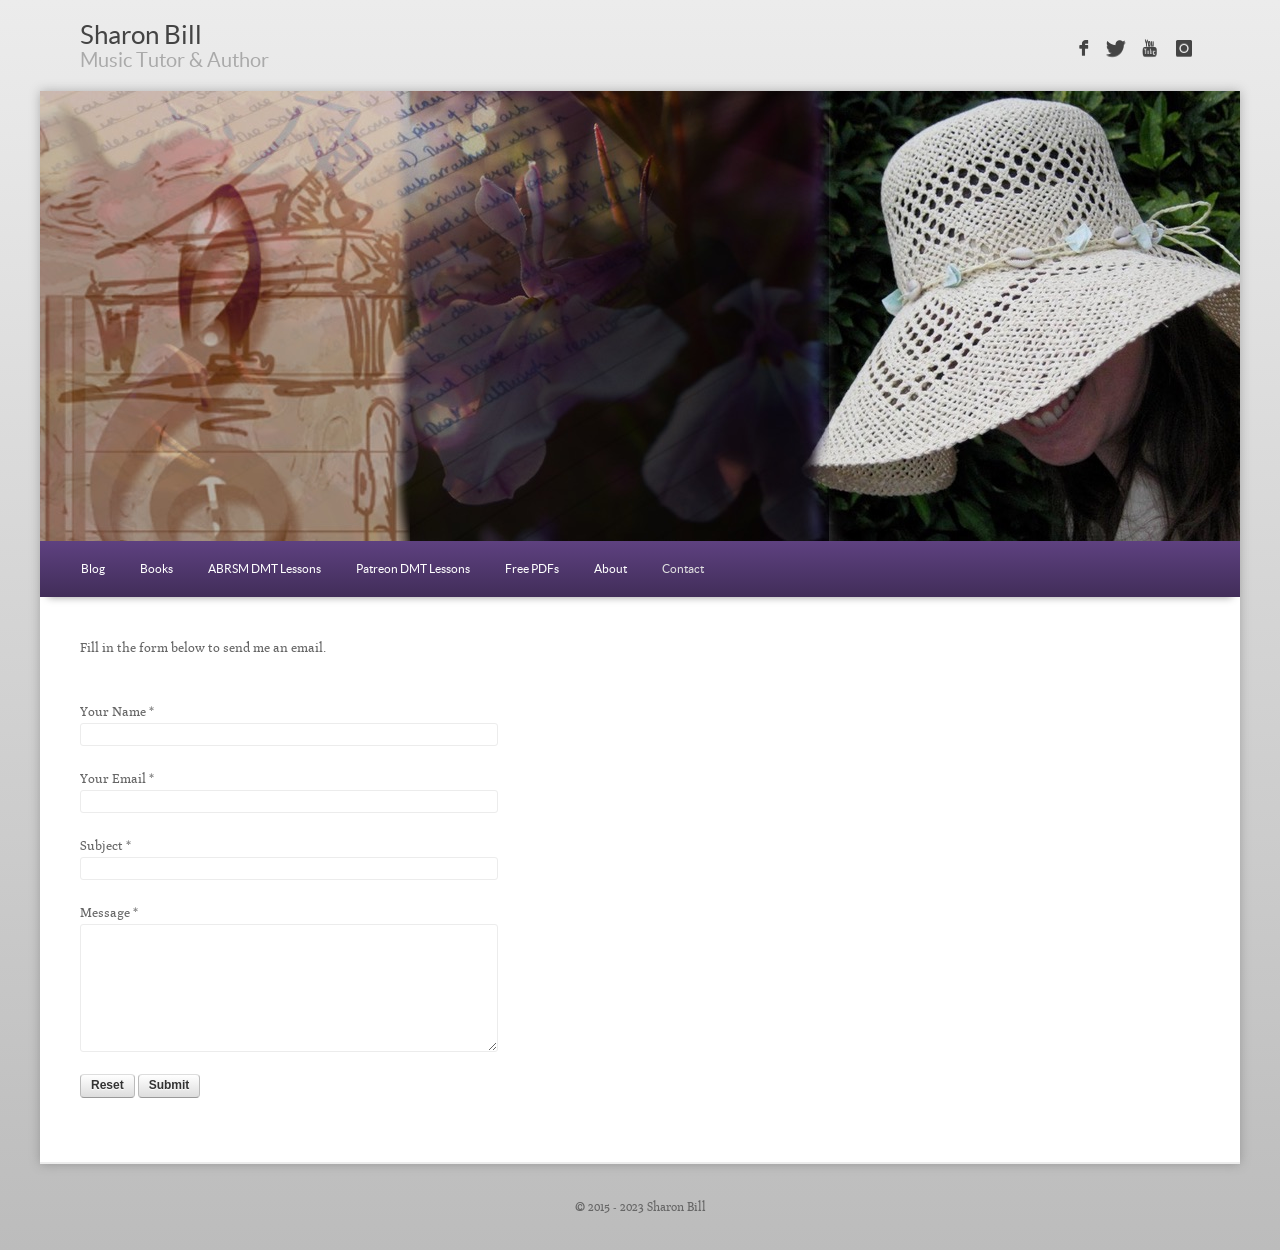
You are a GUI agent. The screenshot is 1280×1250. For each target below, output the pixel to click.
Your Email (113, 778)
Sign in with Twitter (1115, 49)
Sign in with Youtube (1150, 49)
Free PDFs (532, 568)
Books (156, 568)
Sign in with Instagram (1184, 49)
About (610, 568)
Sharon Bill (141, 34)
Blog (93, 568)
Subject (101, 845)
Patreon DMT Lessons (413, 568)
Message (105, 912)
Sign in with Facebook (1081, 49)
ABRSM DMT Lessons (264, 568)
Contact (683, 568)
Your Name (113, 711)
